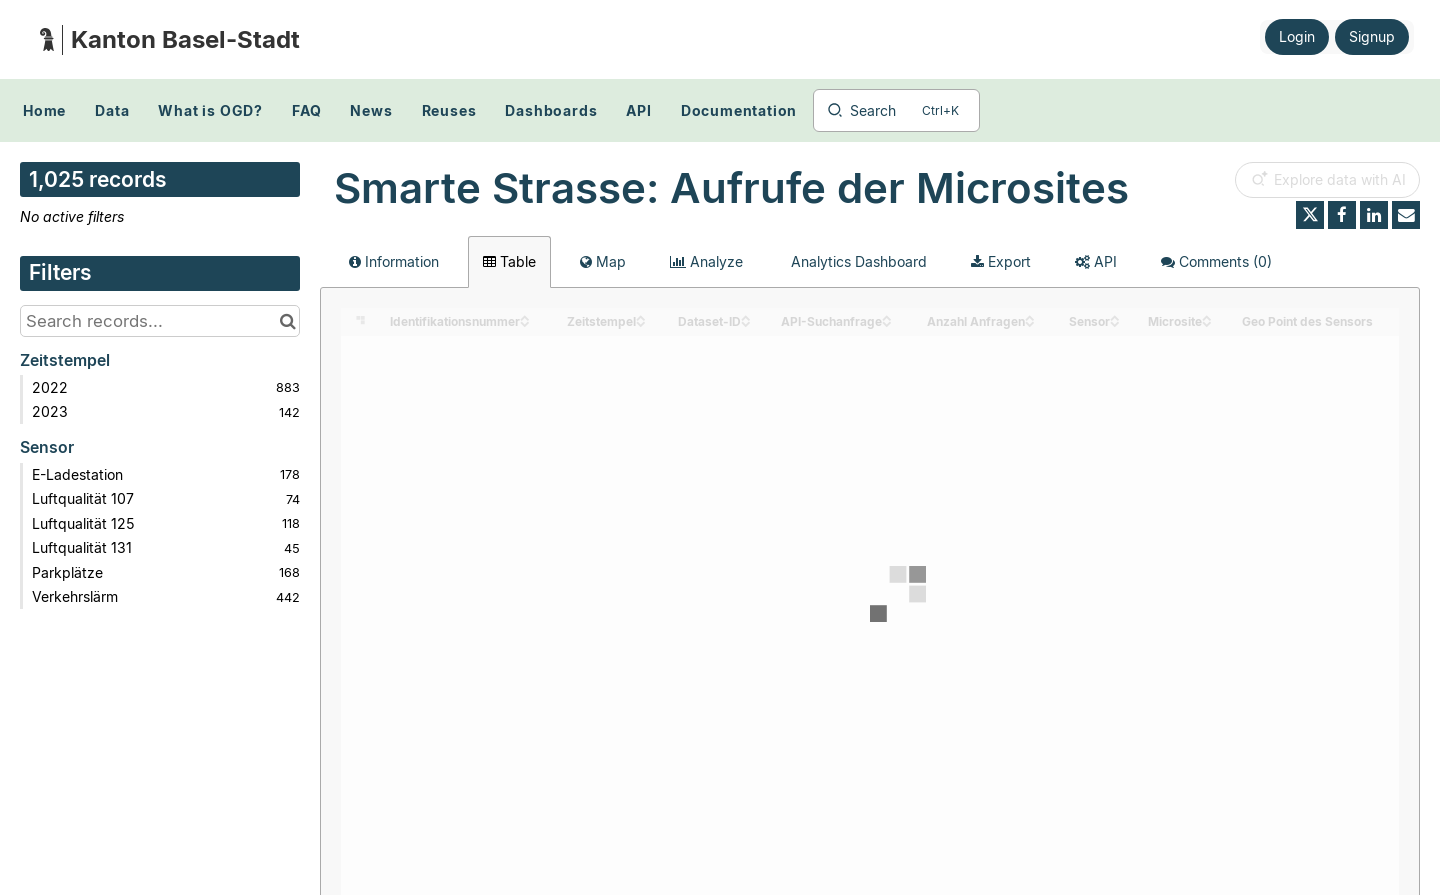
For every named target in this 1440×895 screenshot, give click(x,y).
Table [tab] (509, 261)
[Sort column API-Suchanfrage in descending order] (887, 322)
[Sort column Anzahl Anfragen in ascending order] (1030, 316)
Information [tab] (394, 261)
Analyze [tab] (706, 261)
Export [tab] (1001, 261)
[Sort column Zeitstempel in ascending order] (641, 316)
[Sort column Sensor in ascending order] (1115, 316)
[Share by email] (1406, 215)
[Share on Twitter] (1310, 215)
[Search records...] (160, 321)
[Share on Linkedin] (1374, 215)
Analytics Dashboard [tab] (857, 261)
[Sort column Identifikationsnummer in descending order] (525, 322)
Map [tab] (603, 261)
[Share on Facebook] (1342, 215)
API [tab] (1096, 261)
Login (1297, 36)
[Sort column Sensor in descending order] (1115, 322)
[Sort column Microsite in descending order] (1207, 322)
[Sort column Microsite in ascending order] (1207, 316)
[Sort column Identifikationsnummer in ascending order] (525, 316)
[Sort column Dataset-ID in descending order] (746, 322)
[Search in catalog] (287, 321)
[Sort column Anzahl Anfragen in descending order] (1030, 322)
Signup (1372, 36)
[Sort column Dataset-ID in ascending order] (746, 316)
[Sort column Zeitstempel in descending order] (641, 322)
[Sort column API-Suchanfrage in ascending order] (887, 316)
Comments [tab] (1216, 261)
